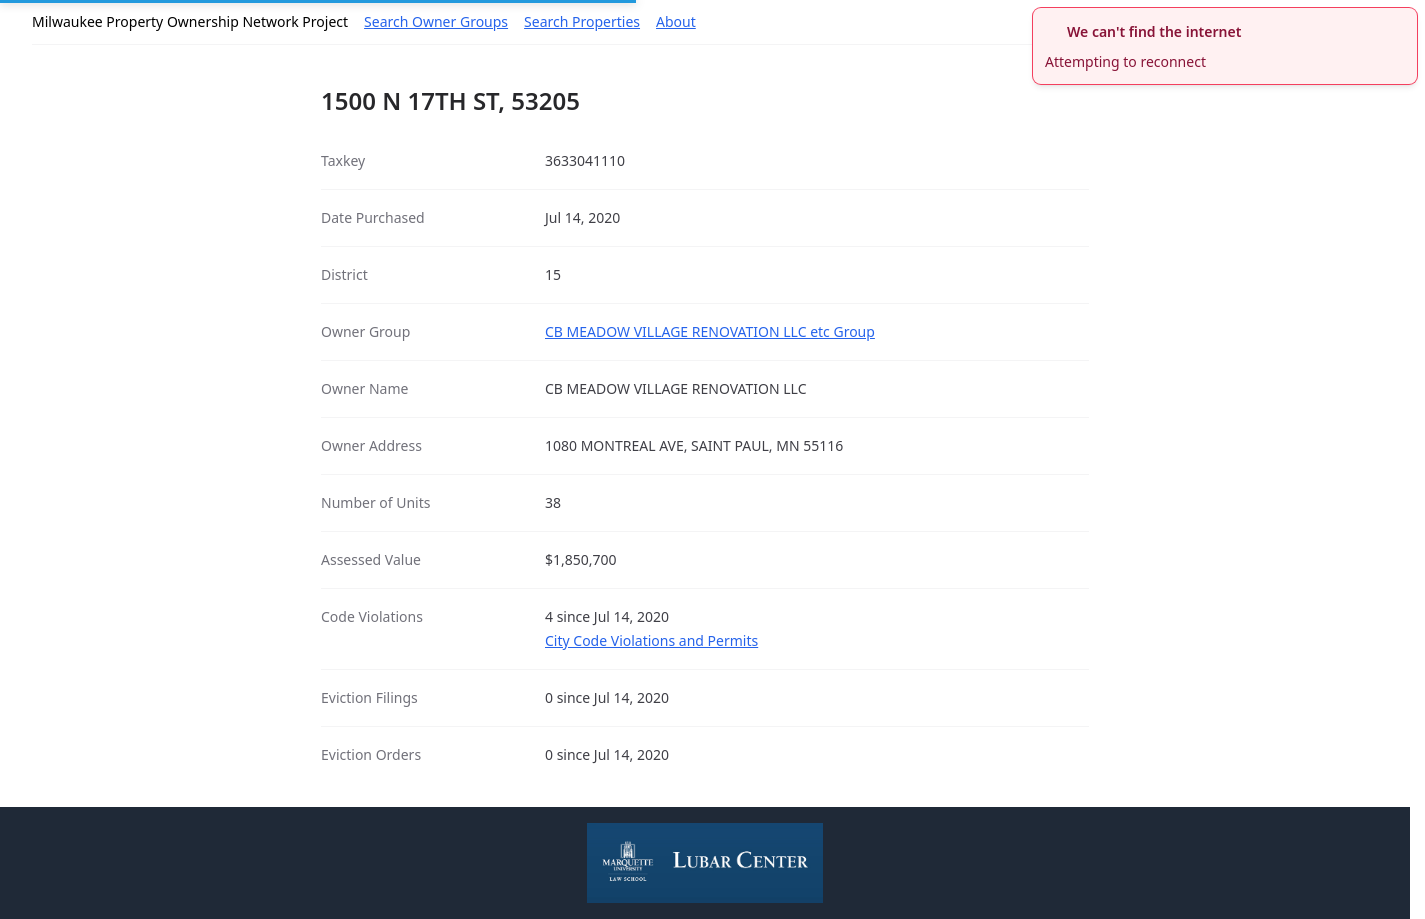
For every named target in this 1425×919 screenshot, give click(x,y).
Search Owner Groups (436, 21)
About (676, 21)
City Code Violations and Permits (651, 640)
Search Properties (582, 21)
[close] (1405, 20)
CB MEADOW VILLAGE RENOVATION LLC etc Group (710, 331)
